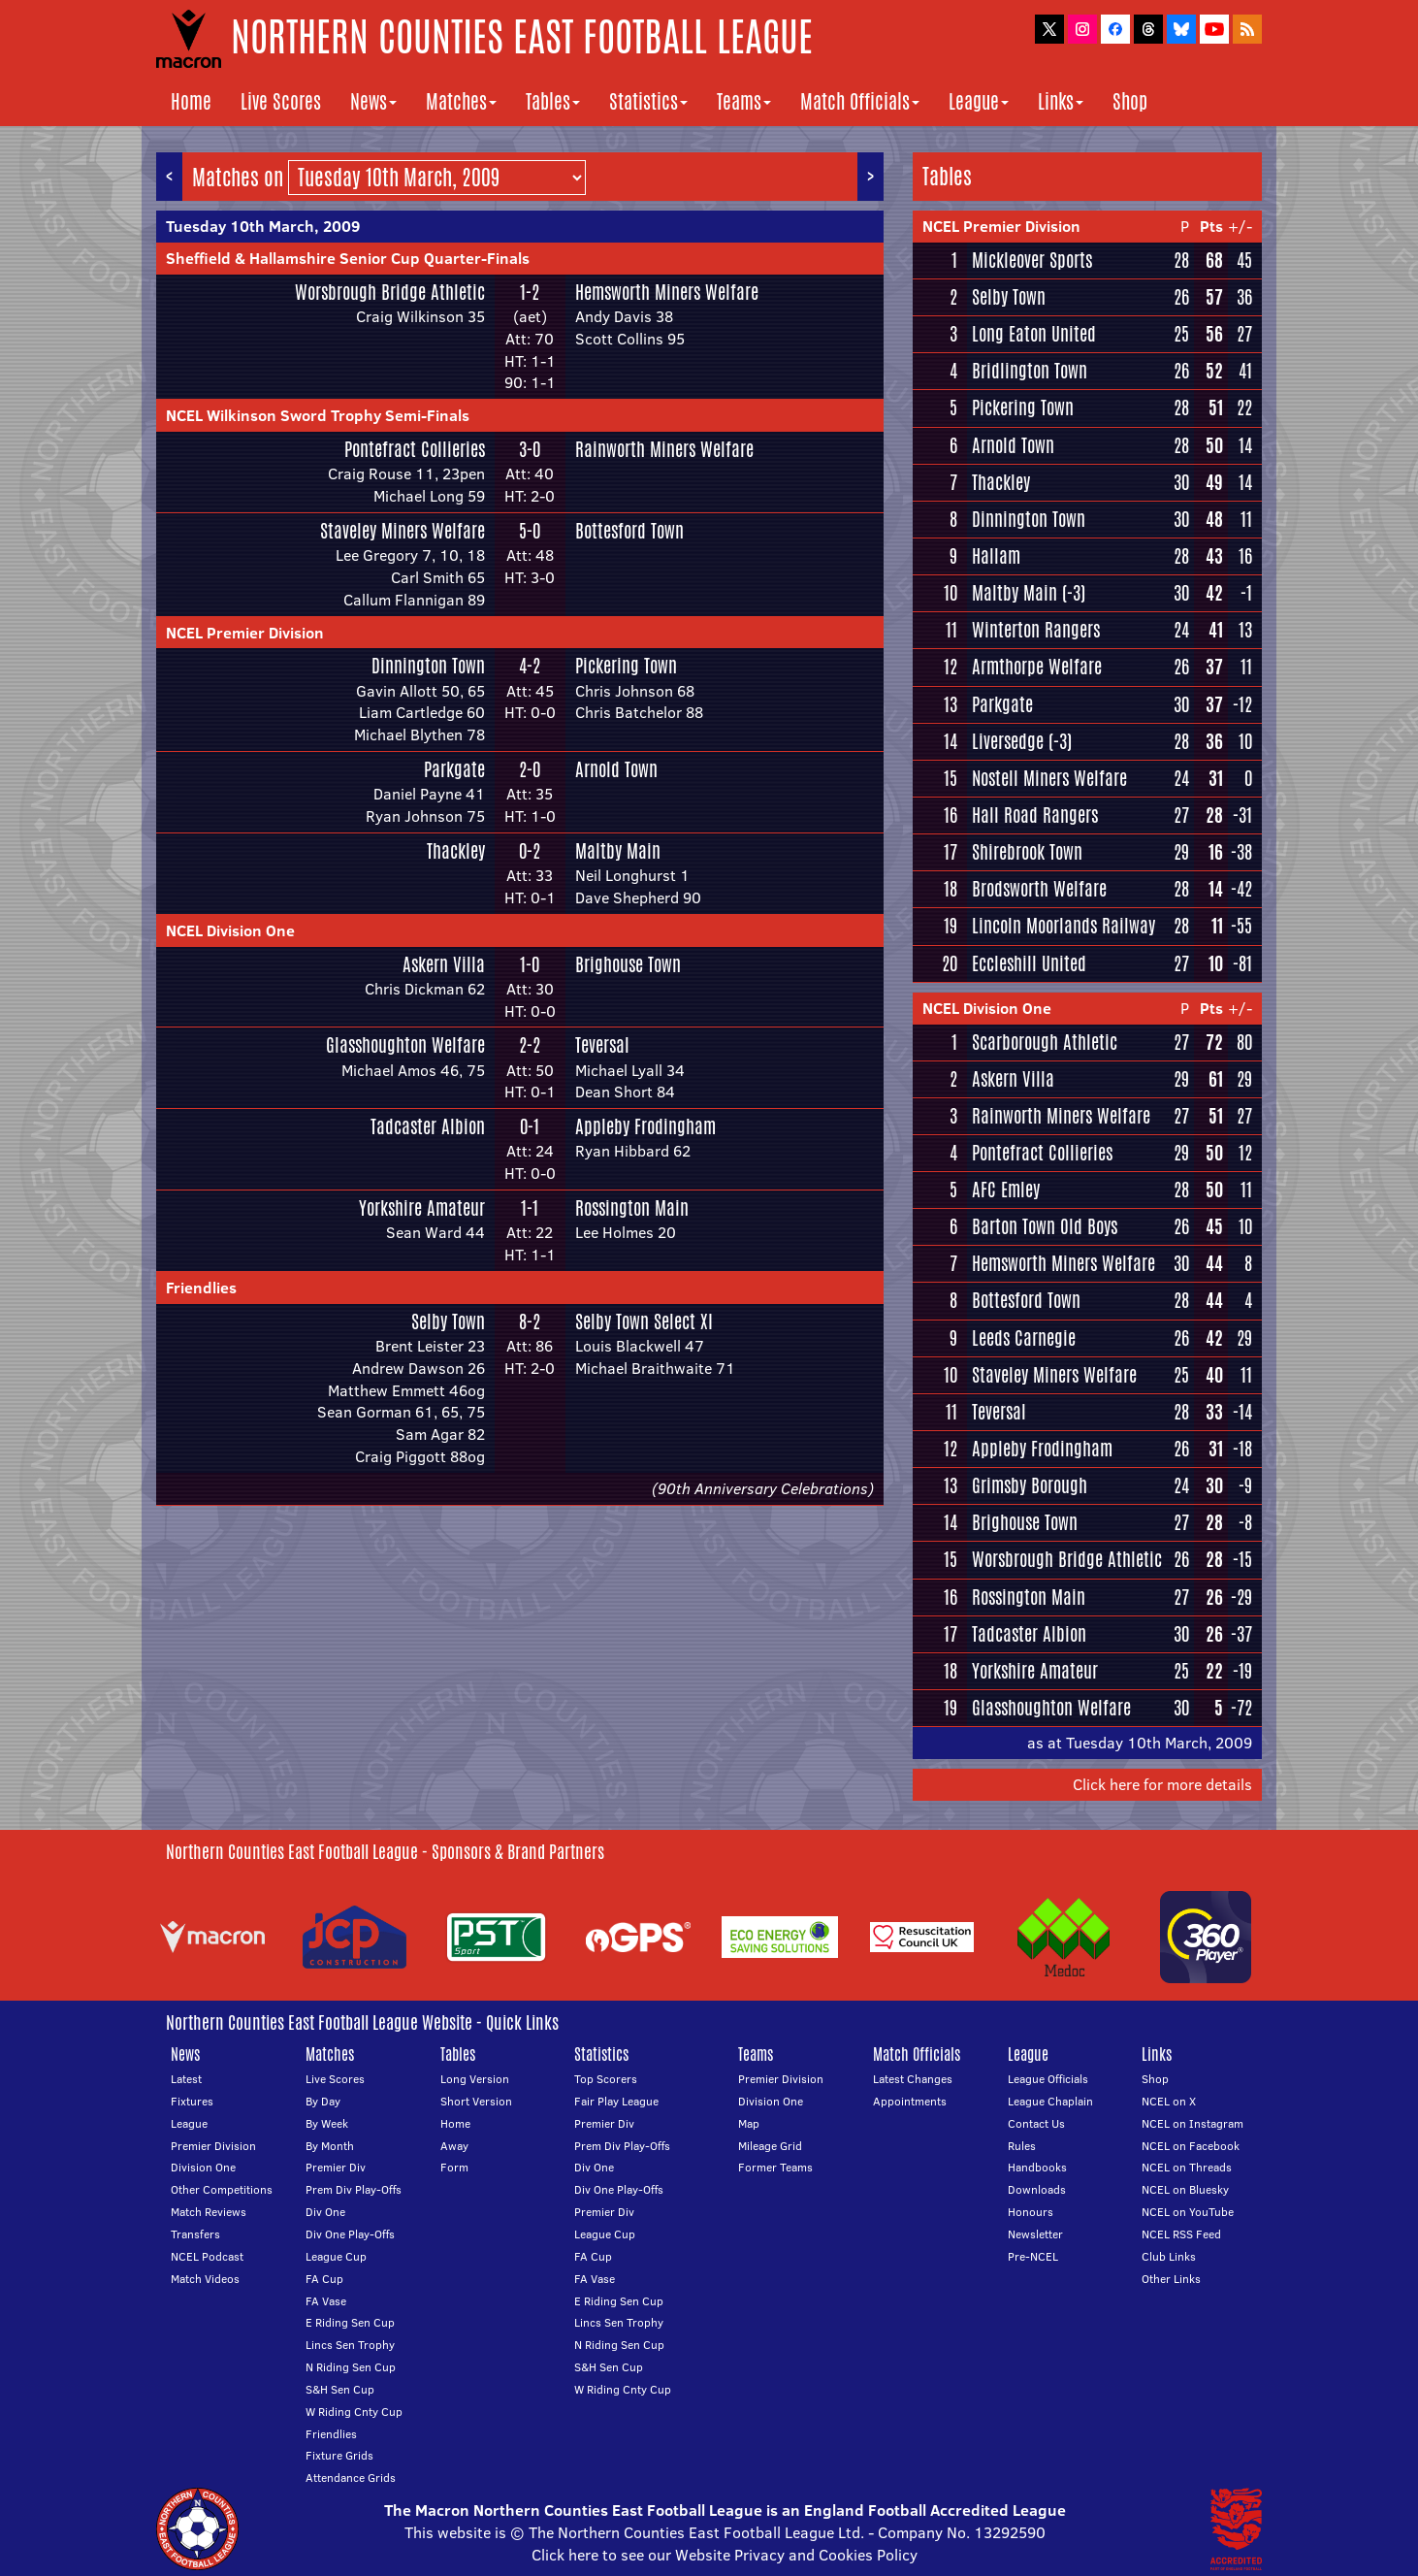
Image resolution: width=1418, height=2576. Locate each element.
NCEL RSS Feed (1181, 2234)
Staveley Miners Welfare (402, 530)
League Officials (1048, 2079)
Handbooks (1037, 2167)
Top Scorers (605, 2079)
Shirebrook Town (1027, 851)
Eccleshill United (1029, 963)
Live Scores (281, 101)
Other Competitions (222, 2189)
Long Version (474, 2079)
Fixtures (192, 2101)
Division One (203, 2167)
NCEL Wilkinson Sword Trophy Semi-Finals (317, 415)
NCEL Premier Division (245, 632)
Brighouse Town (628, 964)
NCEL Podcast (207, 2256)
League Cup (336, 2256)
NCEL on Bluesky (1185, 2189)
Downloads (1037, 2189)
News (373, 101)
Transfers (195, 2234)
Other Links (1171, 2278)
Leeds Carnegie (1024, 1338)
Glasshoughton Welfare (405, 1045)
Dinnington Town (428, 665)
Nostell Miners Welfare (1049, 778)
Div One (325, 2211)
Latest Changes (912, 2079)
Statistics (648, 101)
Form (454, 2167)
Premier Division (213, 2145)
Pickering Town (626, 665)
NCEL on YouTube (1188, 2211)
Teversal (602, 1045)
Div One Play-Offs (350, 2234)
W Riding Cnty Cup (354, 2411)
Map (748, 2123)
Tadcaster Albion (428, 1126)
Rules (1022, 2145)
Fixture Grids (339, 2455)
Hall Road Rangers (1035, 815)
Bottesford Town (629, 530)
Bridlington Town (1029, 370)
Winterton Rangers (1036, 629)
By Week (327, 2123)
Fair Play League (616, 2101)
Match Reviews (208, 2211)
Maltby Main (618, 850)
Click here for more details (1162, 1784)
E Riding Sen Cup (350, 2322)
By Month (330, 2145)
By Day (323, 2101)
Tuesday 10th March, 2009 (263, 226)
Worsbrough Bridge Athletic (390, 292)
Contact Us (1036, 2123)
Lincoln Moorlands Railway (1063, 925)
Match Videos (205, 2278)
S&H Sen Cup (340, 2389)
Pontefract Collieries (414, 449)
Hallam (996, 556)
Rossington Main (632, 1208)
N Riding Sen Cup (351, 2367)
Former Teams (775, 2167)
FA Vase (326, 2301)
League (979, 101)
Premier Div (336, 2167)
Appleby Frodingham (645, 1126)
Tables (553, 101)
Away (454, 2145)
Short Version (476, 2101)
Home (191, 101)
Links (1060, 101)
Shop (1129, 101)
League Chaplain (1050, 2101)
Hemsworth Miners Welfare (666, 292)
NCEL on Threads (1187, 2167)
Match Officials (859, 101)
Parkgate (454, 769)
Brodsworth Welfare (1039, 888)
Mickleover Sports (1032, 260)
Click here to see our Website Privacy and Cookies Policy (725, 2554)
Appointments (910, 2101)
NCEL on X (1169, 2101)
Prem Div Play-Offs (354, 2189)
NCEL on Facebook (1191, 2145)
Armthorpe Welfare (1037, 666)
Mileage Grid (770, 2145)
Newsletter (1035, 2234)
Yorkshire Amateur (422, 1208)
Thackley (456, 850)
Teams (744, 101)
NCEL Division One (230, 930)
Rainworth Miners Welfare (664, 449)
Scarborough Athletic (1044, 1042)
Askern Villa (444, 964)
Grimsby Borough (1029, 1485)
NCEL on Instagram (1192, 2123)
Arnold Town (616, 769)
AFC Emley (1006, 1189)
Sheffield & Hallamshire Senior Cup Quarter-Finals (348, 258)
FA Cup (324, 2278)
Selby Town (448, 1321)
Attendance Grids (351, 2477)
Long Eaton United (1034, 333)
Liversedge (1008, 741)
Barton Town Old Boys (1044, 1226)
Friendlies (201, 1287)
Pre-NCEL (1033, 2256)
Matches (461, 101)
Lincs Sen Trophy (350, 2344)
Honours (1030, 2211)
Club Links (1169, 2256)
